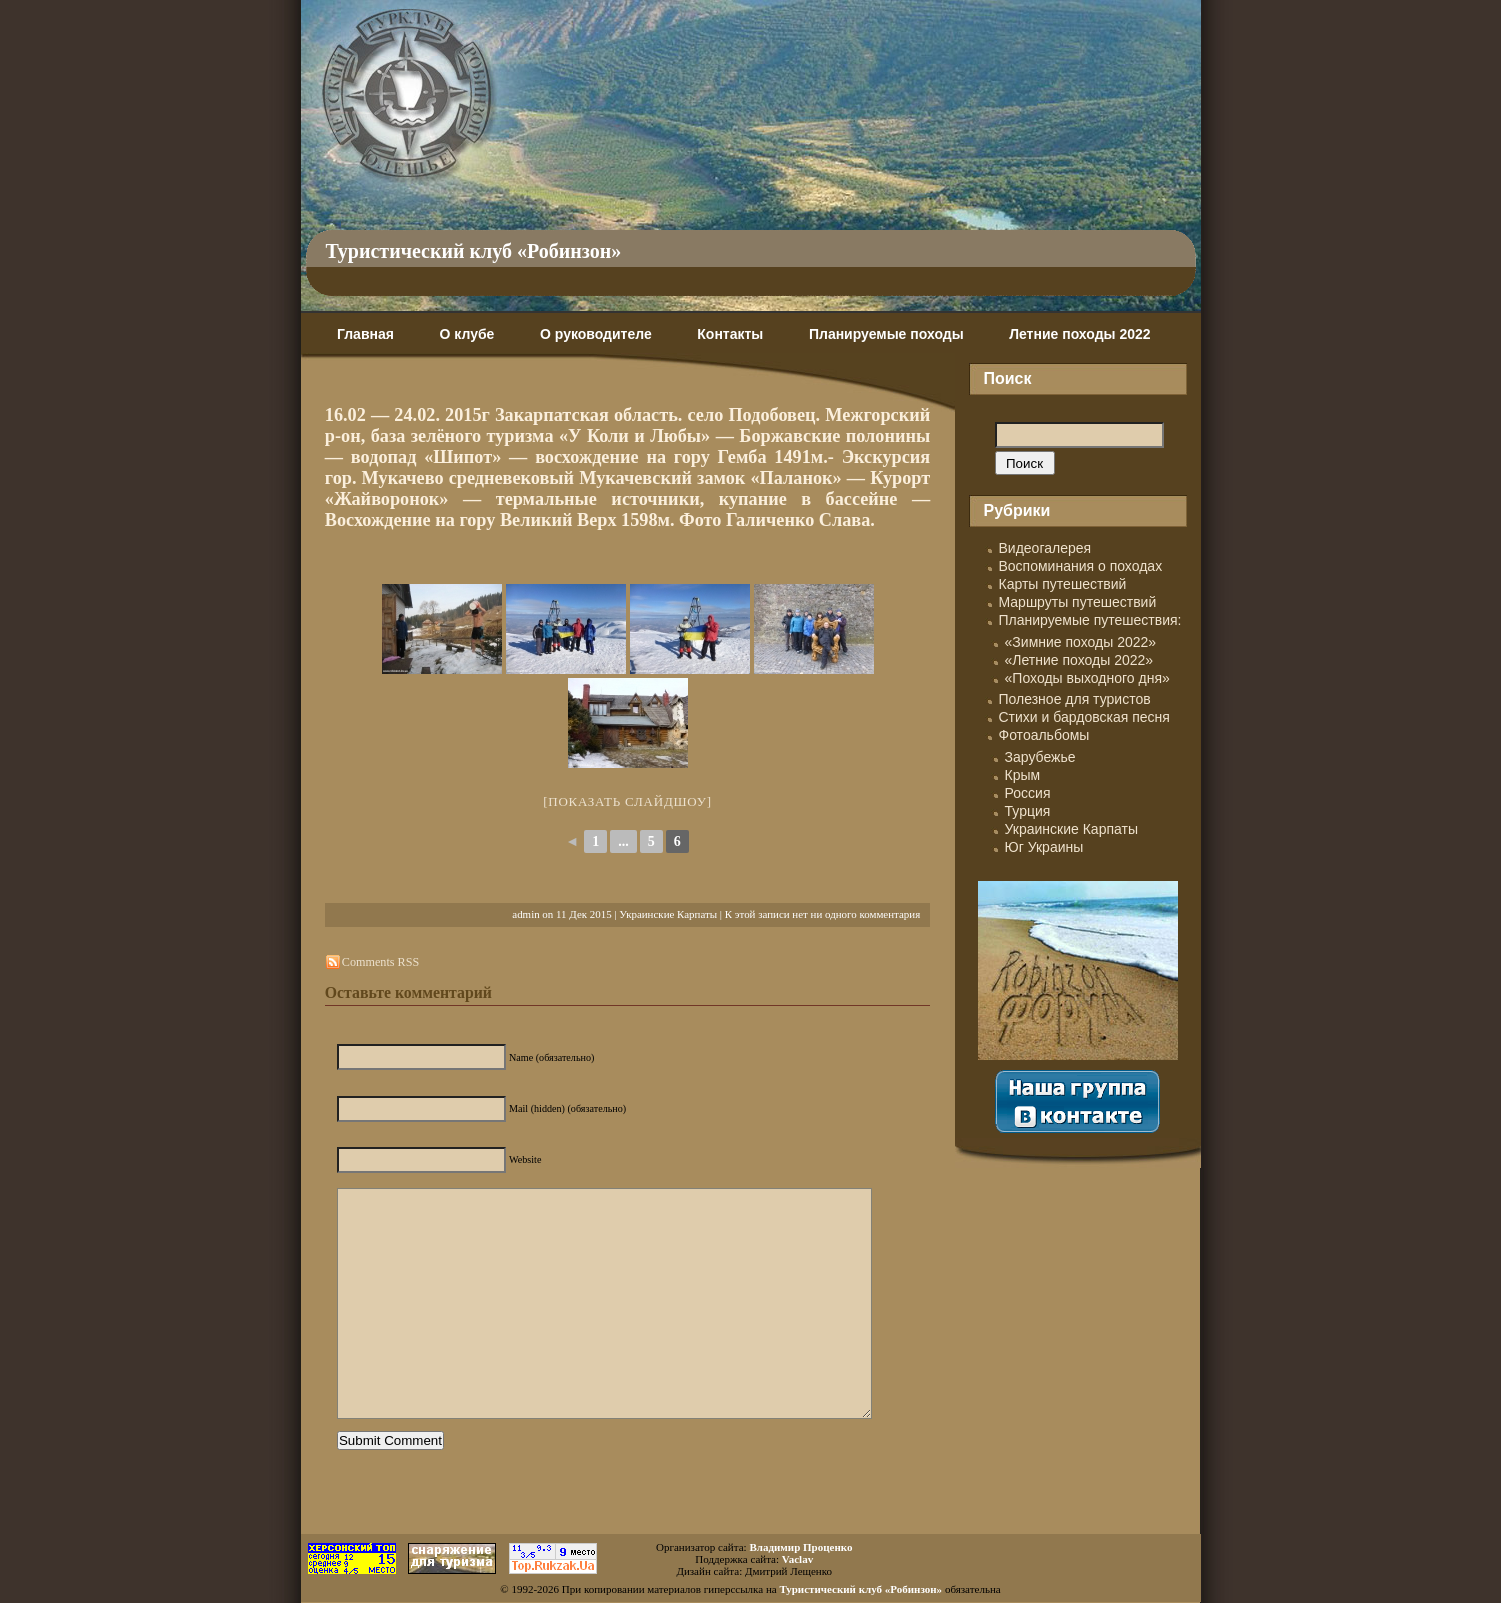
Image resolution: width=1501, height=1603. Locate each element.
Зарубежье (1040, 757)
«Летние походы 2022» (1079, 660)
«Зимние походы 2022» (1081, 642)
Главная (365, 334)
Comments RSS (380, 962)
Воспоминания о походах (1081, 566)
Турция (1028, 811)
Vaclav (797, 1559)
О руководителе (596, 334)
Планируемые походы (886, 334)
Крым (1023, 775)
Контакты (730, 334)
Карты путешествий (1063, 584)
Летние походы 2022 (1079, 334)
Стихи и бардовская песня (1084, 717)
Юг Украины (1044, 847)
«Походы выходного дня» (1087, 678)
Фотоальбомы (1044, 735)
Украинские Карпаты (668, 914)
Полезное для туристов (1075, 699)
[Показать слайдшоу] (627, 801)
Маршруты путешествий (1078, 602)
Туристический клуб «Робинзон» (474, 251)
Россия (1028, 793)
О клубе (467, 334)
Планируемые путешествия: (1090, 620)
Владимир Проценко (800, 1547)
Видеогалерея (1045, 548)
